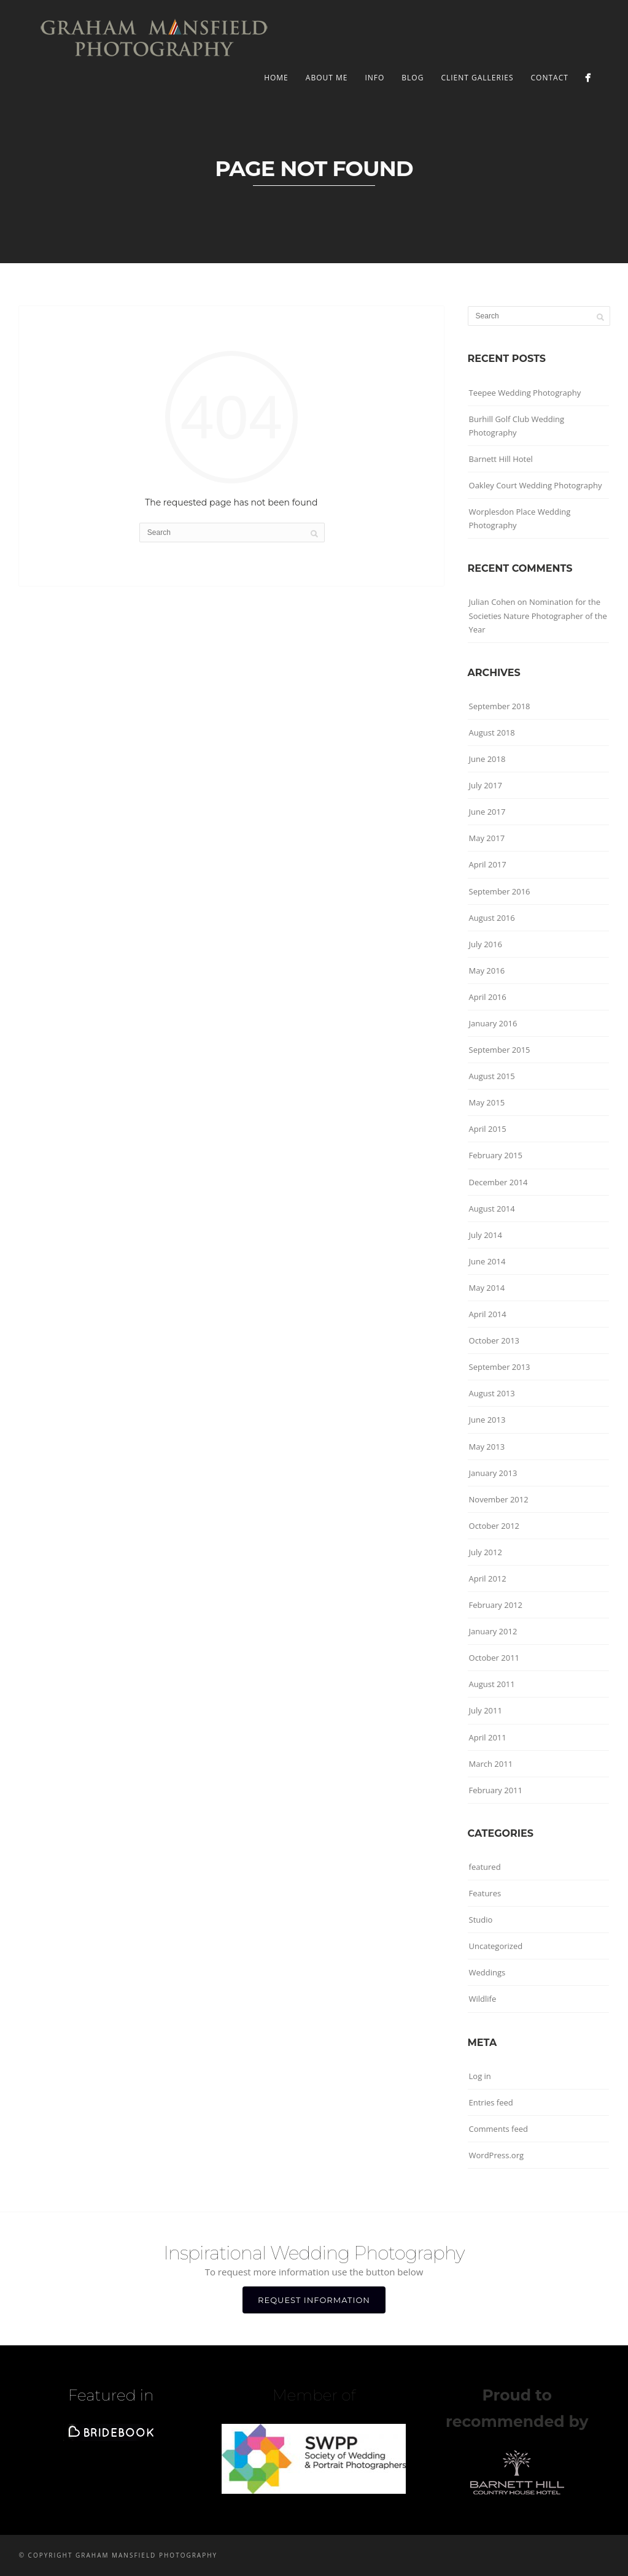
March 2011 (491, 1763)
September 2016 (499, 891)
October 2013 (494, 1340)
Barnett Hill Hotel (501, 458)
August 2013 (492, 1393)
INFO (374, 77)
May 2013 (487, 1446)
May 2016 (487, 970)
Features (485, 1893)
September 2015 (499, 1049)
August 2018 (492, 732)
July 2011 (485, 1710)
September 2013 (499, 1366)
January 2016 (493, 1023)
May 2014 (487, 1287)
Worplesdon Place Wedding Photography (520, 518)
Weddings (487, 1972)
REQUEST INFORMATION (314, 2300)
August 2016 (492, 917)
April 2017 (487, 864)
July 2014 (485, 1234)
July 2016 (485, 944)
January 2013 (493, 1472)
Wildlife (483, 1998)
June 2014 (487, 1261)
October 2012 (494, 1525)
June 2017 (487, 811)
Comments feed (498, 2128)
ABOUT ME (327, 77)
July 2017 (485, 785)
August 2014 (492, 1208)
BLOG (412, 77)
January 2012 (493, 1631)
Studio (481, 1919)
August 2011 (492, 1684)
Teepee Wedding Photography (525, 392)
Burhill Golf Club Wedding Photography (516, 425)
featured (485, 1866)
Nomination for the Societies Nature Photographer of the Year (538, 615)
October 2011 (494, 1657)
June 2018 (487, 758)
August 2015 (492, 1076)
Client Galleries (477, 77)
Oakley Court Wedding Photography (535, 485)
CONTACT (549, 77)
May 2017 (487, 838)
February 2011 (495, 1790)
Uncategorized (496, 1945)
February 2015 (495, 1155)
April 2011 (487, 1737)
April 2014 (487, 1314)
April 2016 (487, 996)
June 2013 (487, 1419)
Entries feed (491, 2102)
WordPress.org (496, 2155)
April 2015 (487, 1128)
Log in (480, 2076)
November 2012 (499, 1499)
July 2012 (485, 1552)
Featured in (111, 2395)
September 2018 (499, 706)
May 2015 (487, 1102)
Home (276, 77)
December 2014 (498, 1182)
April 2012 (487, 1578)
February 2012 (495, 1604)
